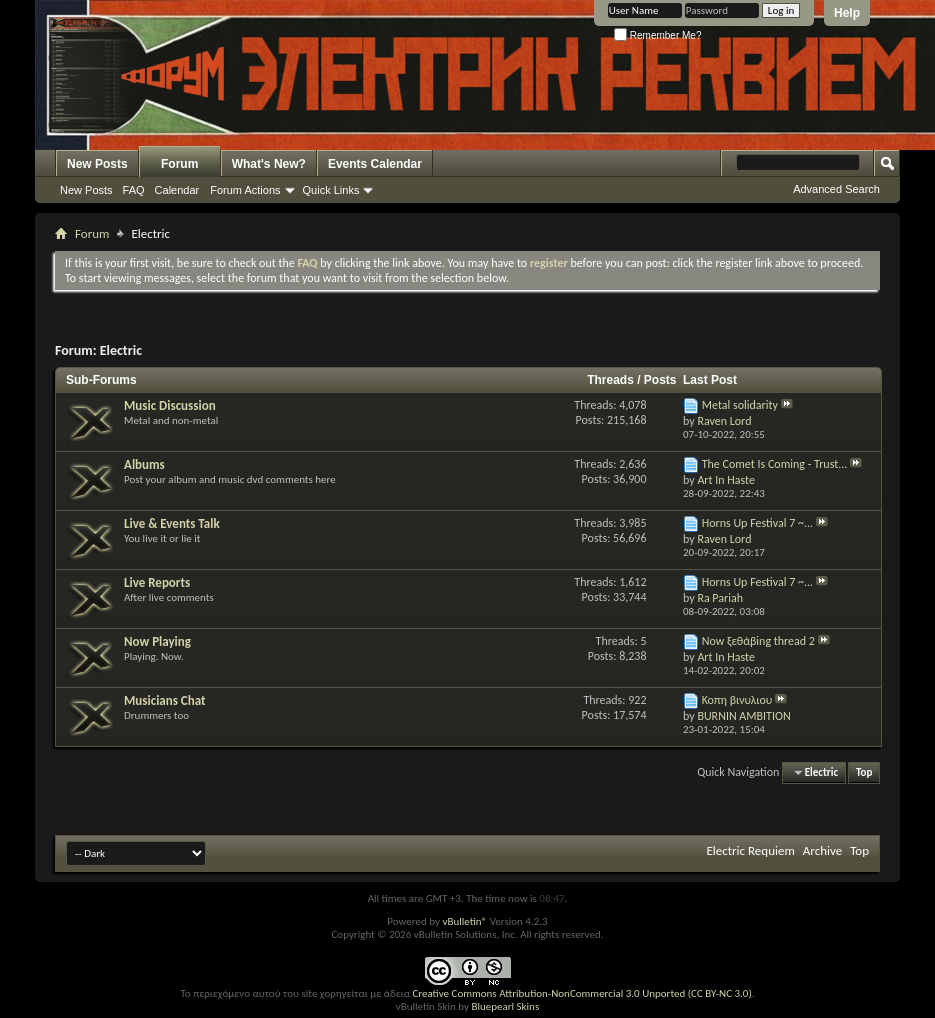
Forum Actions (245, 190)
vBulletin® (464, 921)
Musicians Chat (165, 700)
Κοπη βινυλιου (737, 700)
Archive (822, 850)
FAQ (134, 190)
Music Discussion (170, 405)
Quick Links (331, 190)
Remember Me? (657, 35)
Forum (179, 164)
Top (864, 772)
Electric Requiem (750, 850)
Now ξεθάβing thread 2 (758, 641)
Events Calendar (375, 164)
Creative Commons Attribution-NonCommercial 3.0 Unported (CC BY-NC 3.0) (581, 993)
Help (847, 13)
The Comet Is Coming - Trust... (775, 464)
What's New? (269, 164)
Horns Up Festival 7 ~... (757, 523)
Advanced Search (836, 189)
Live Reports (157, 582)
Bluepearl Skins (505, 1006)
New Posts (97, 164)
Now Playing (157, 641)
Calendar (177, 190)
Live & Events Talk (172, 523)
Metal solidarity (740, 405)
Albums (144, 464)
